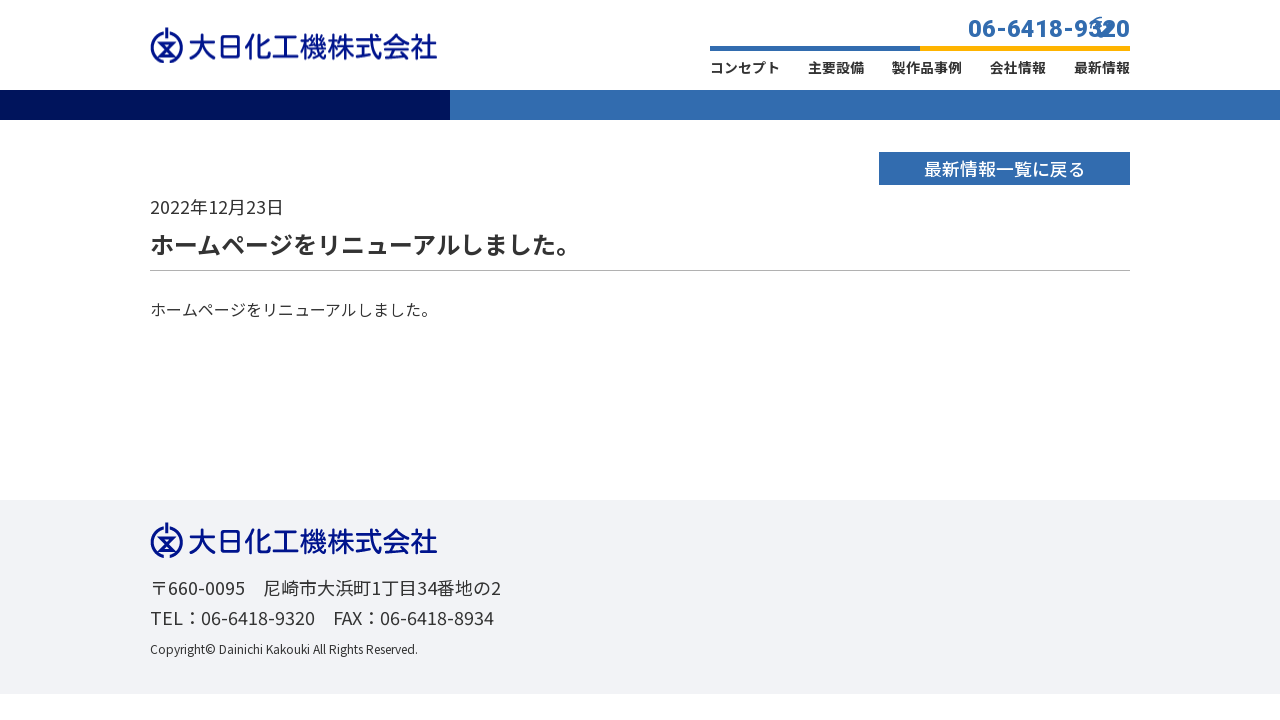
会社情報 (1018, 67)
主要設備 (836, 67)
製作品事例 (927, 67)
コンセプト (745, 67)
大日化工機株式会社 (293, 45)
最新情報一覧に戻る (1004, 168)
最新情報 (1102, 67)
